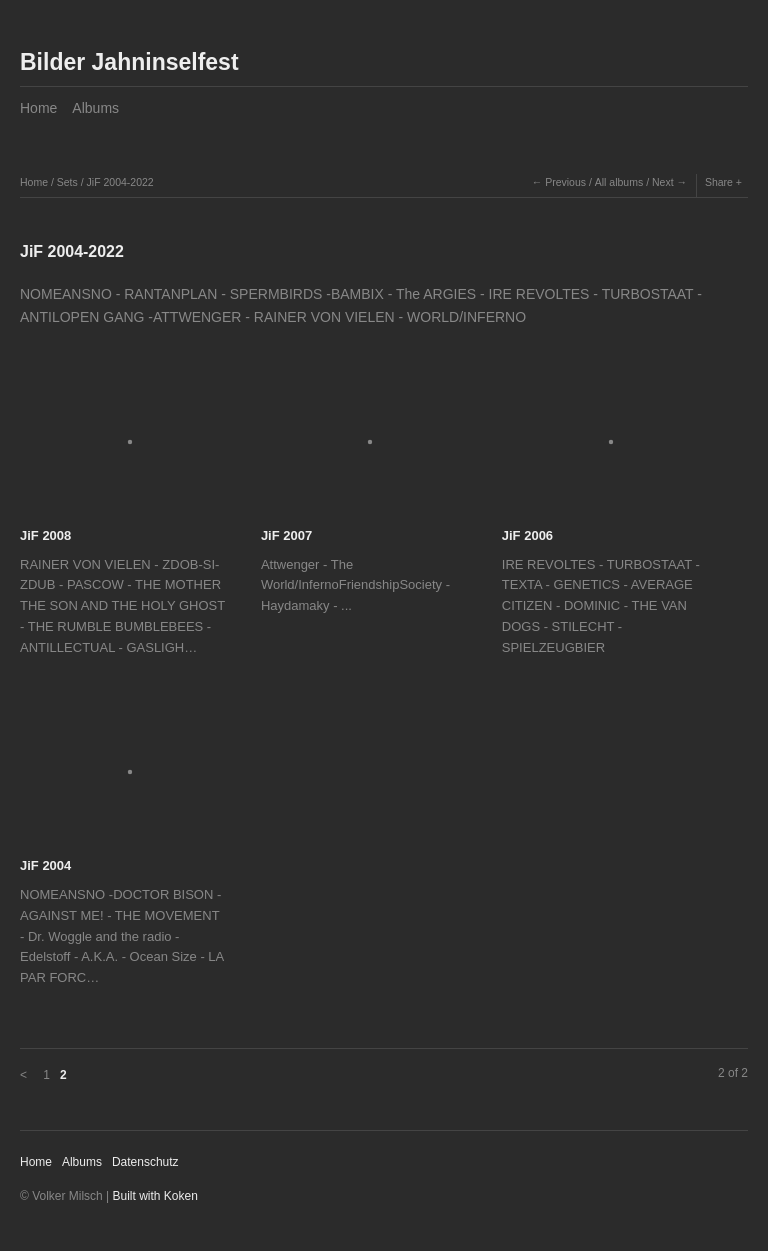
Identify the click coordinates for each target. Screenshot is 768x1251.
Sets (67, 182)
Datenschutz (145, 1162)
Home (38, 108)
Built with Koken (155, 1196)
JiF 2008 (45, 535)
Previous (565, 182)
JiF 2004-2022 (120, 182)
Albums (95, 108)
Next (663, 182)
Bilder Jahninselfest (129, 62)
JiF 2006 (527, 535)
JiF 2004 (45, 865)
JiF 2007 (286, 535)
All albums (619, 182)
